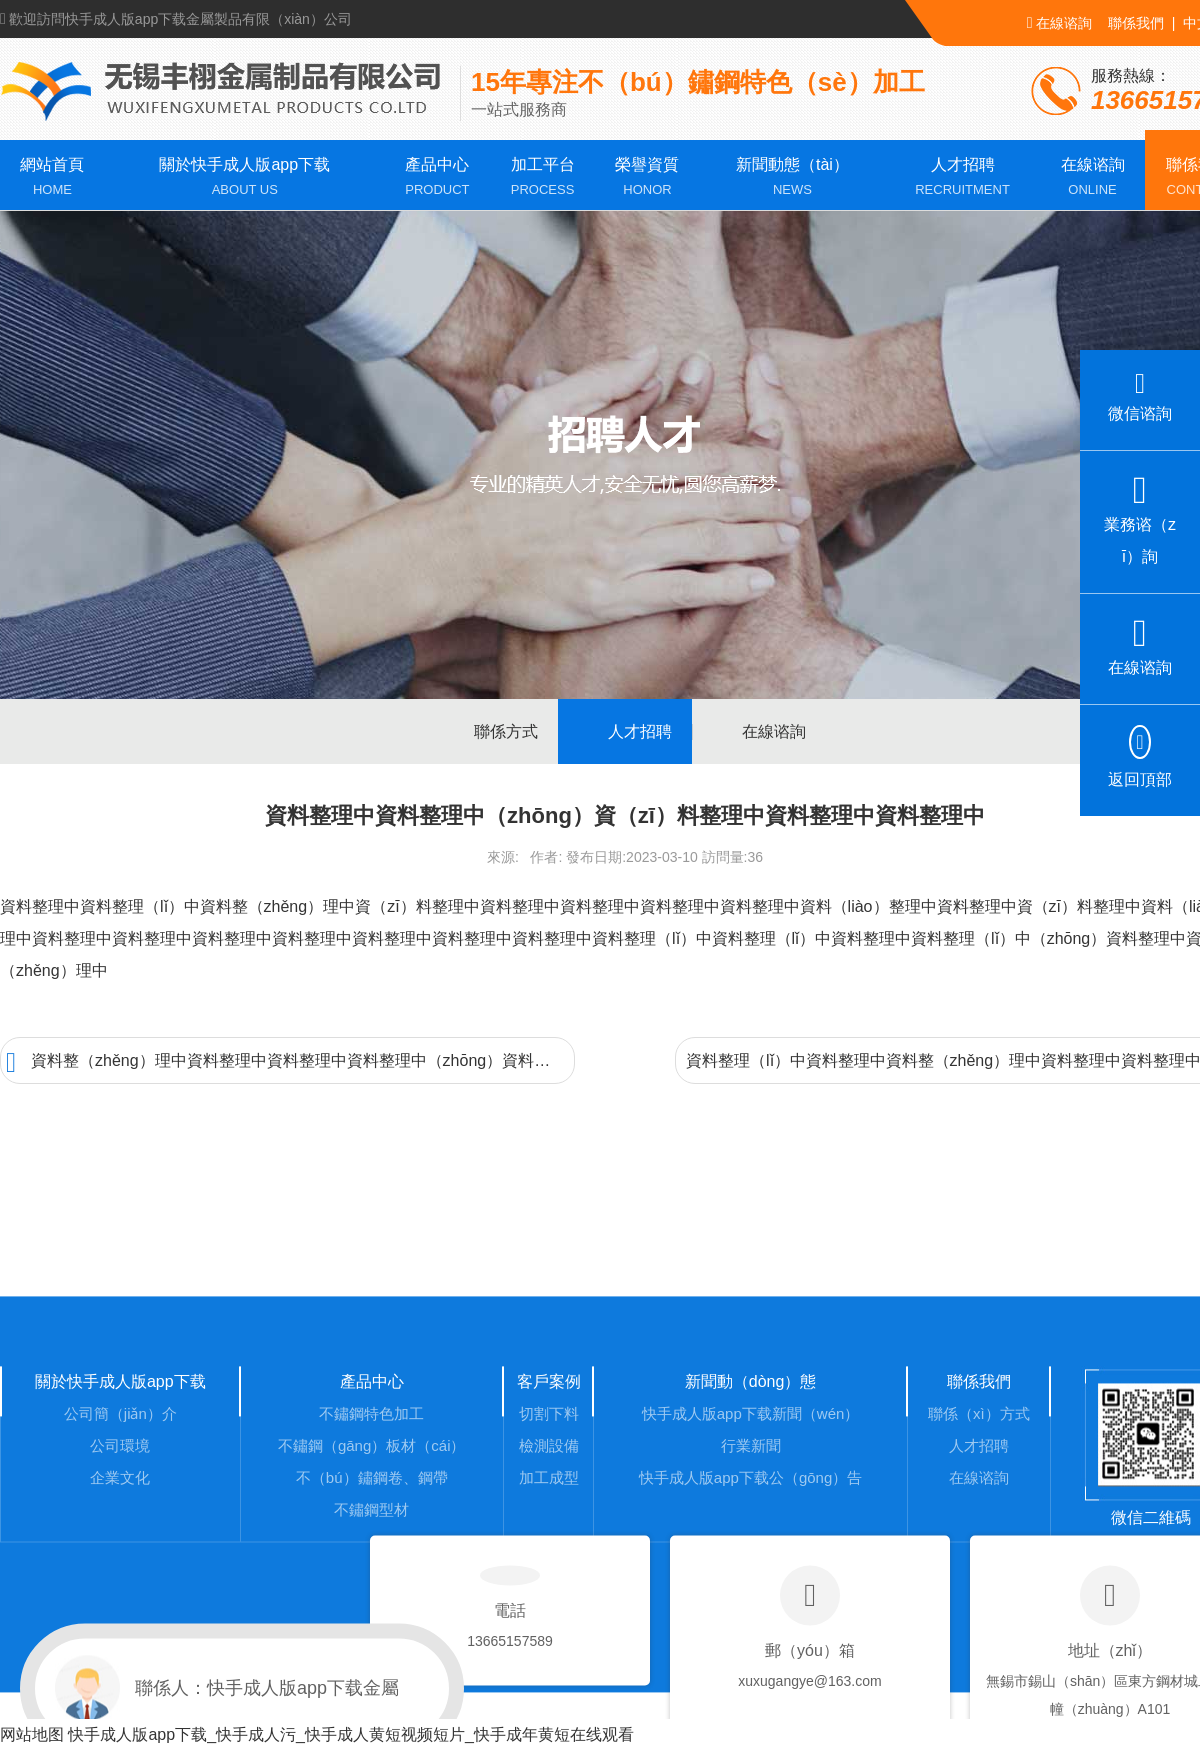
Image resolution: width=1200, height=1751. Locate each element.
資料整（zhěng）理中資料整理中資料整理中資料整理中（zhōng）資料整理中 (290, 1063)
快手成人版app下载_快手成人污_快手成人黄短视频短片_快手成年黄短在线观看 (350, 1734)
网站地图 (32, 1734)
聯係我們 (1136, 23)
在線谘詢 (1059, 22)
